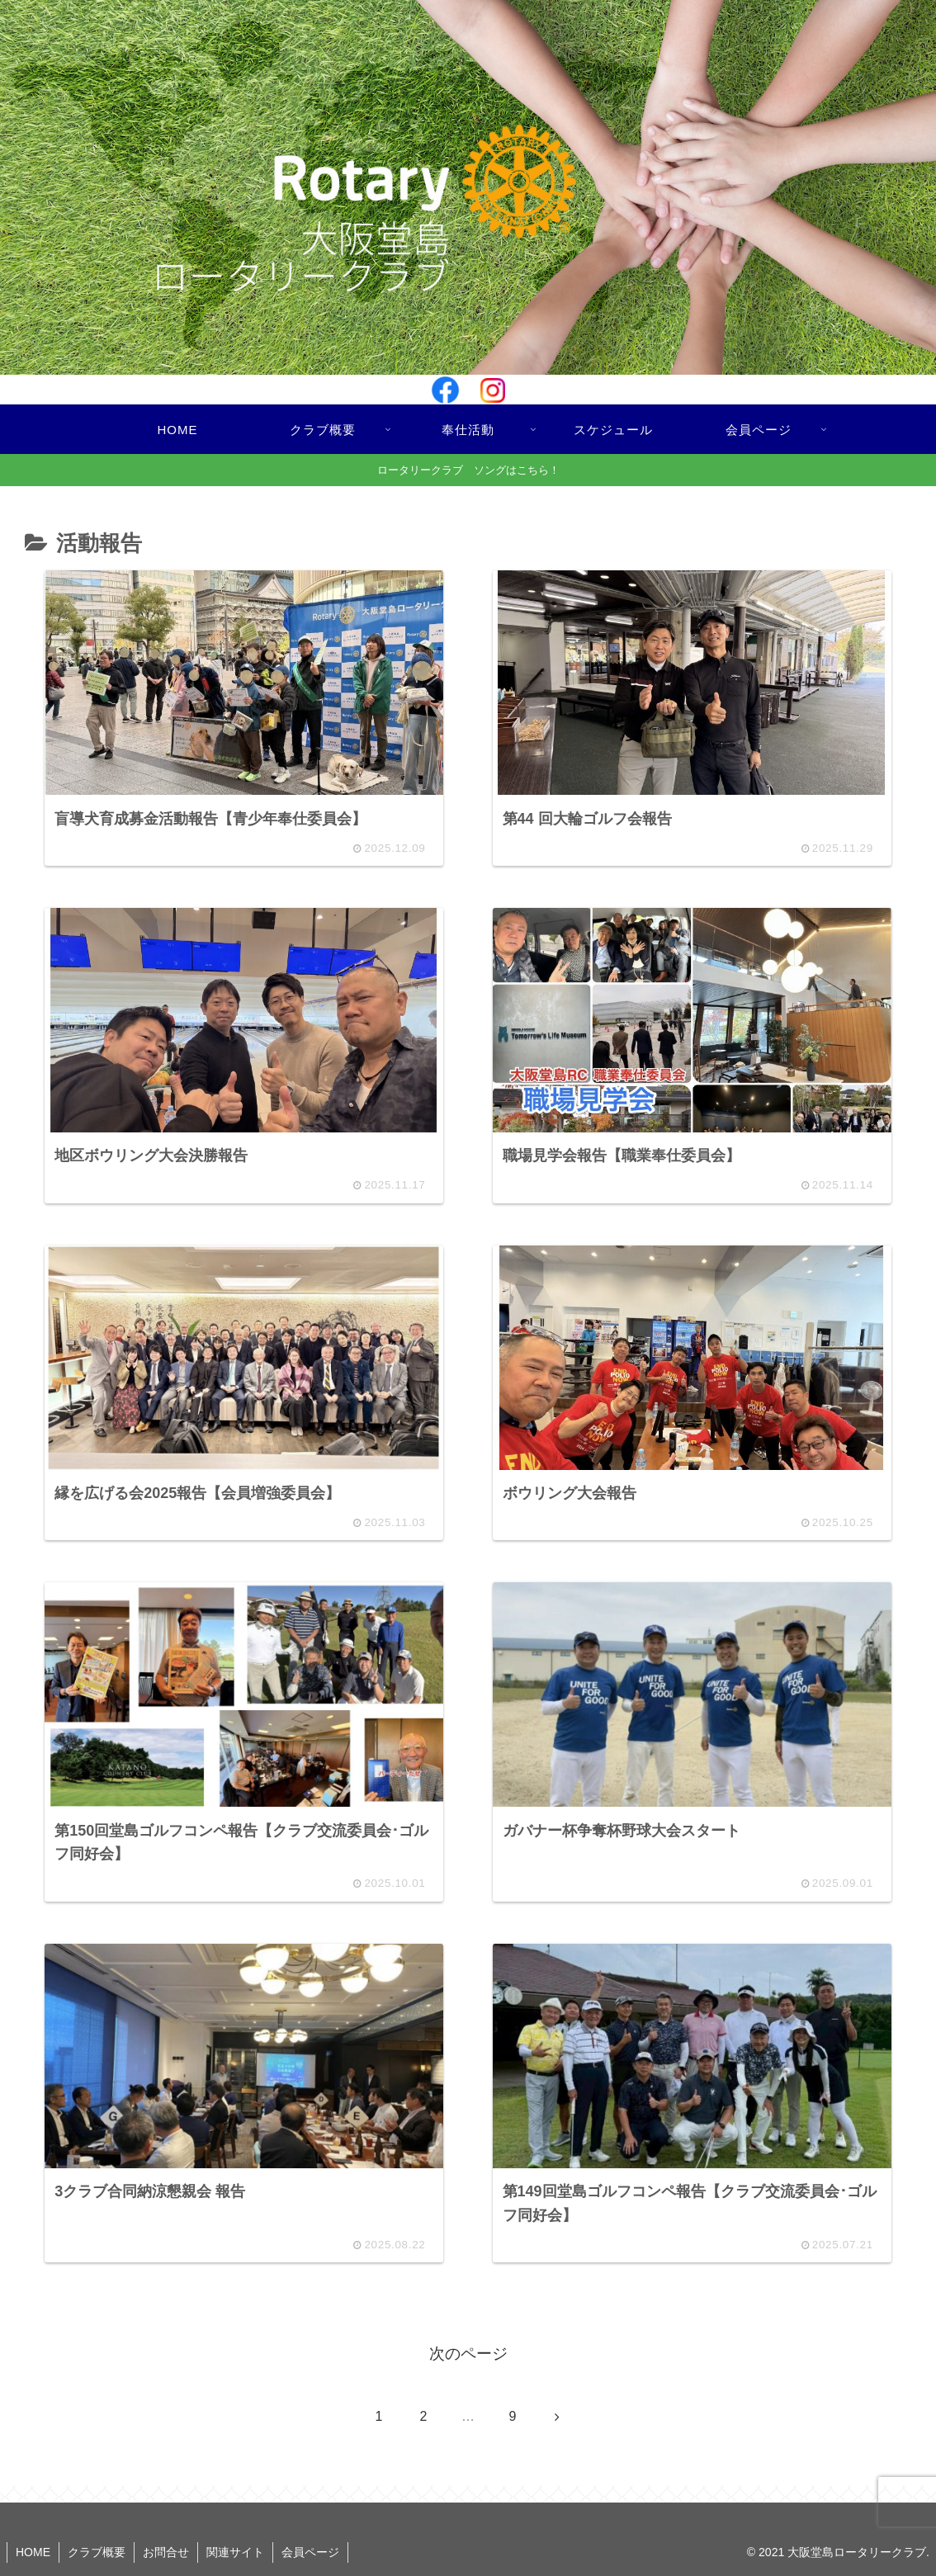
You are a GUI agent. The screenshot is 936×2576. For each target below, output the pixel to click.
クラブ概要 (96, 2552)
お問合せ (166, 2552)
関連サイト (235, 2552)
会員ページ (310, 2552)
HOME (33, 2552)
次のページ (468, 2353)
